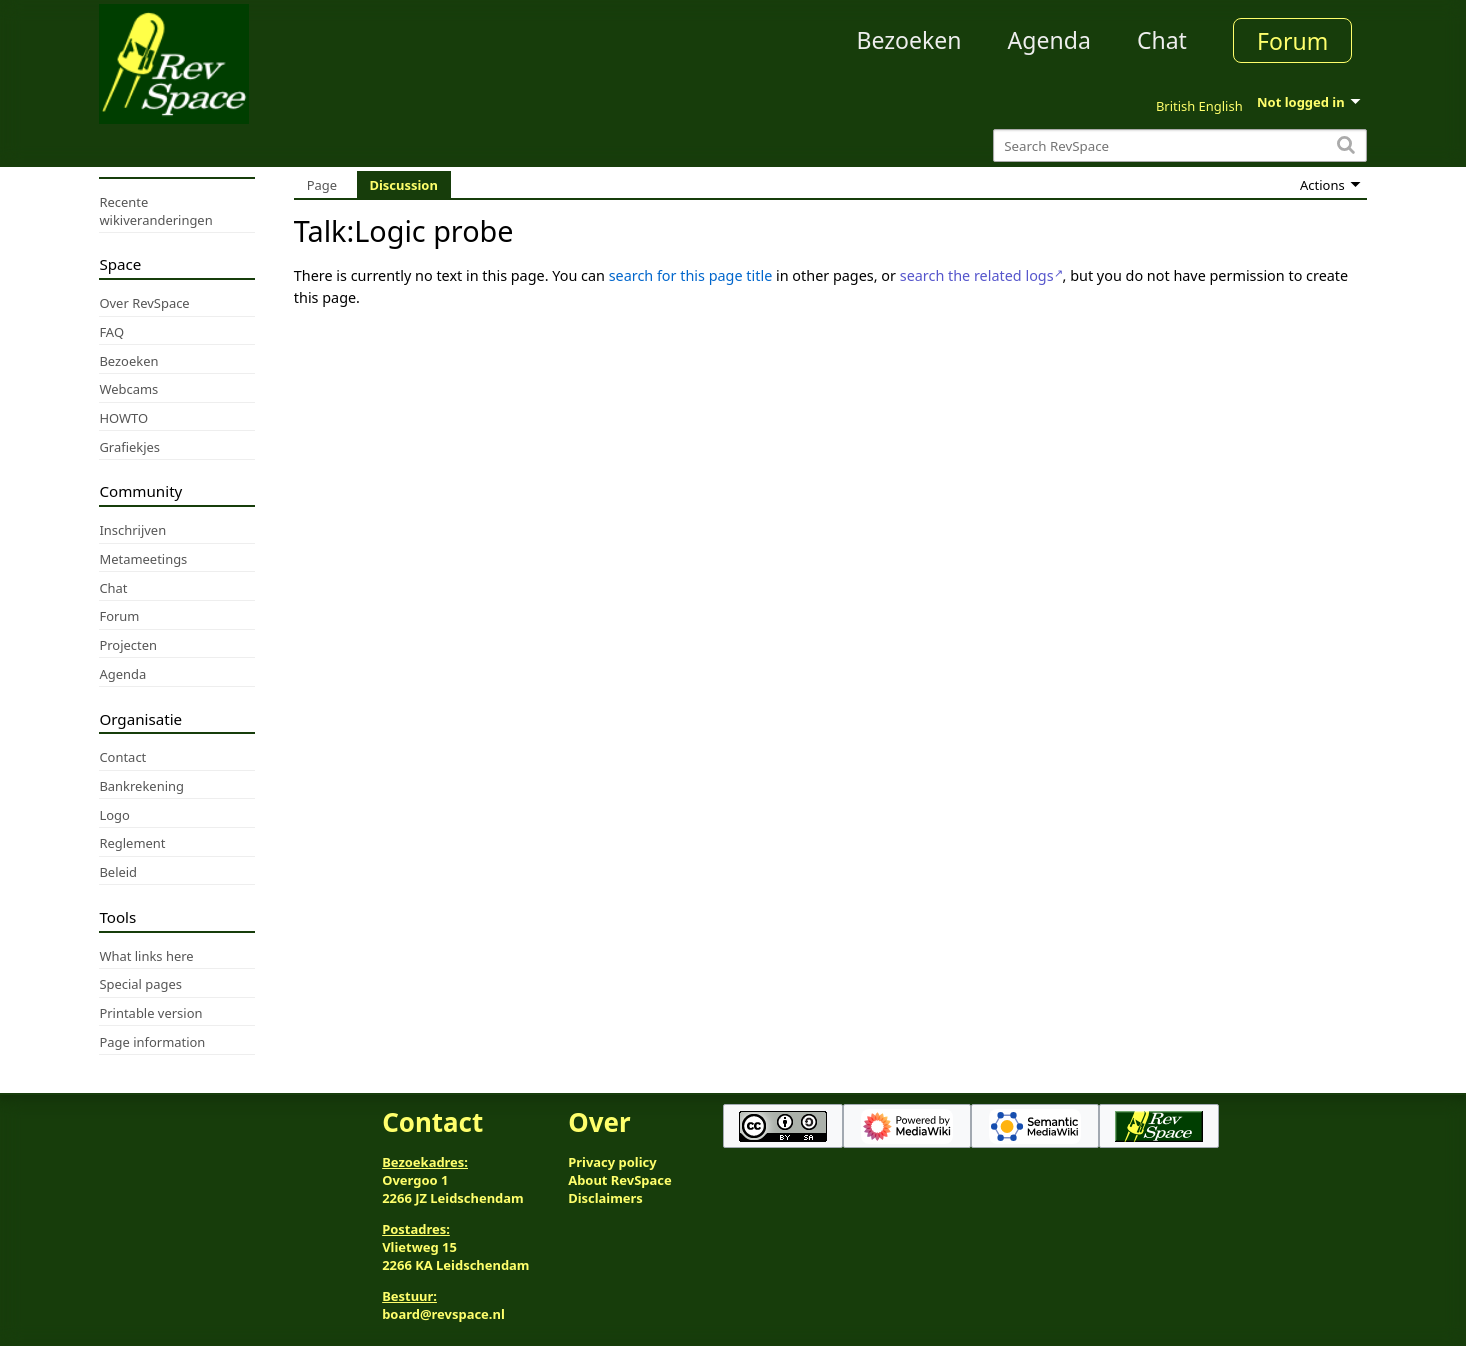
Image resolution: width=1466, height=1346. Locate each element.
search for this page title (691, 275)
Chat (1162, 40)
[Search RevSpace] (1179, 145)
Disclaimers (605, 1198)
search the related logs (977, 275)
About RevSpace (620, 1180)
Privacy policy (612, 1162)
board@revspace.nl (443, 1314)
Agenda (1049, 40)
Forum (1292, 41)
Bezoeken (909, 40)
